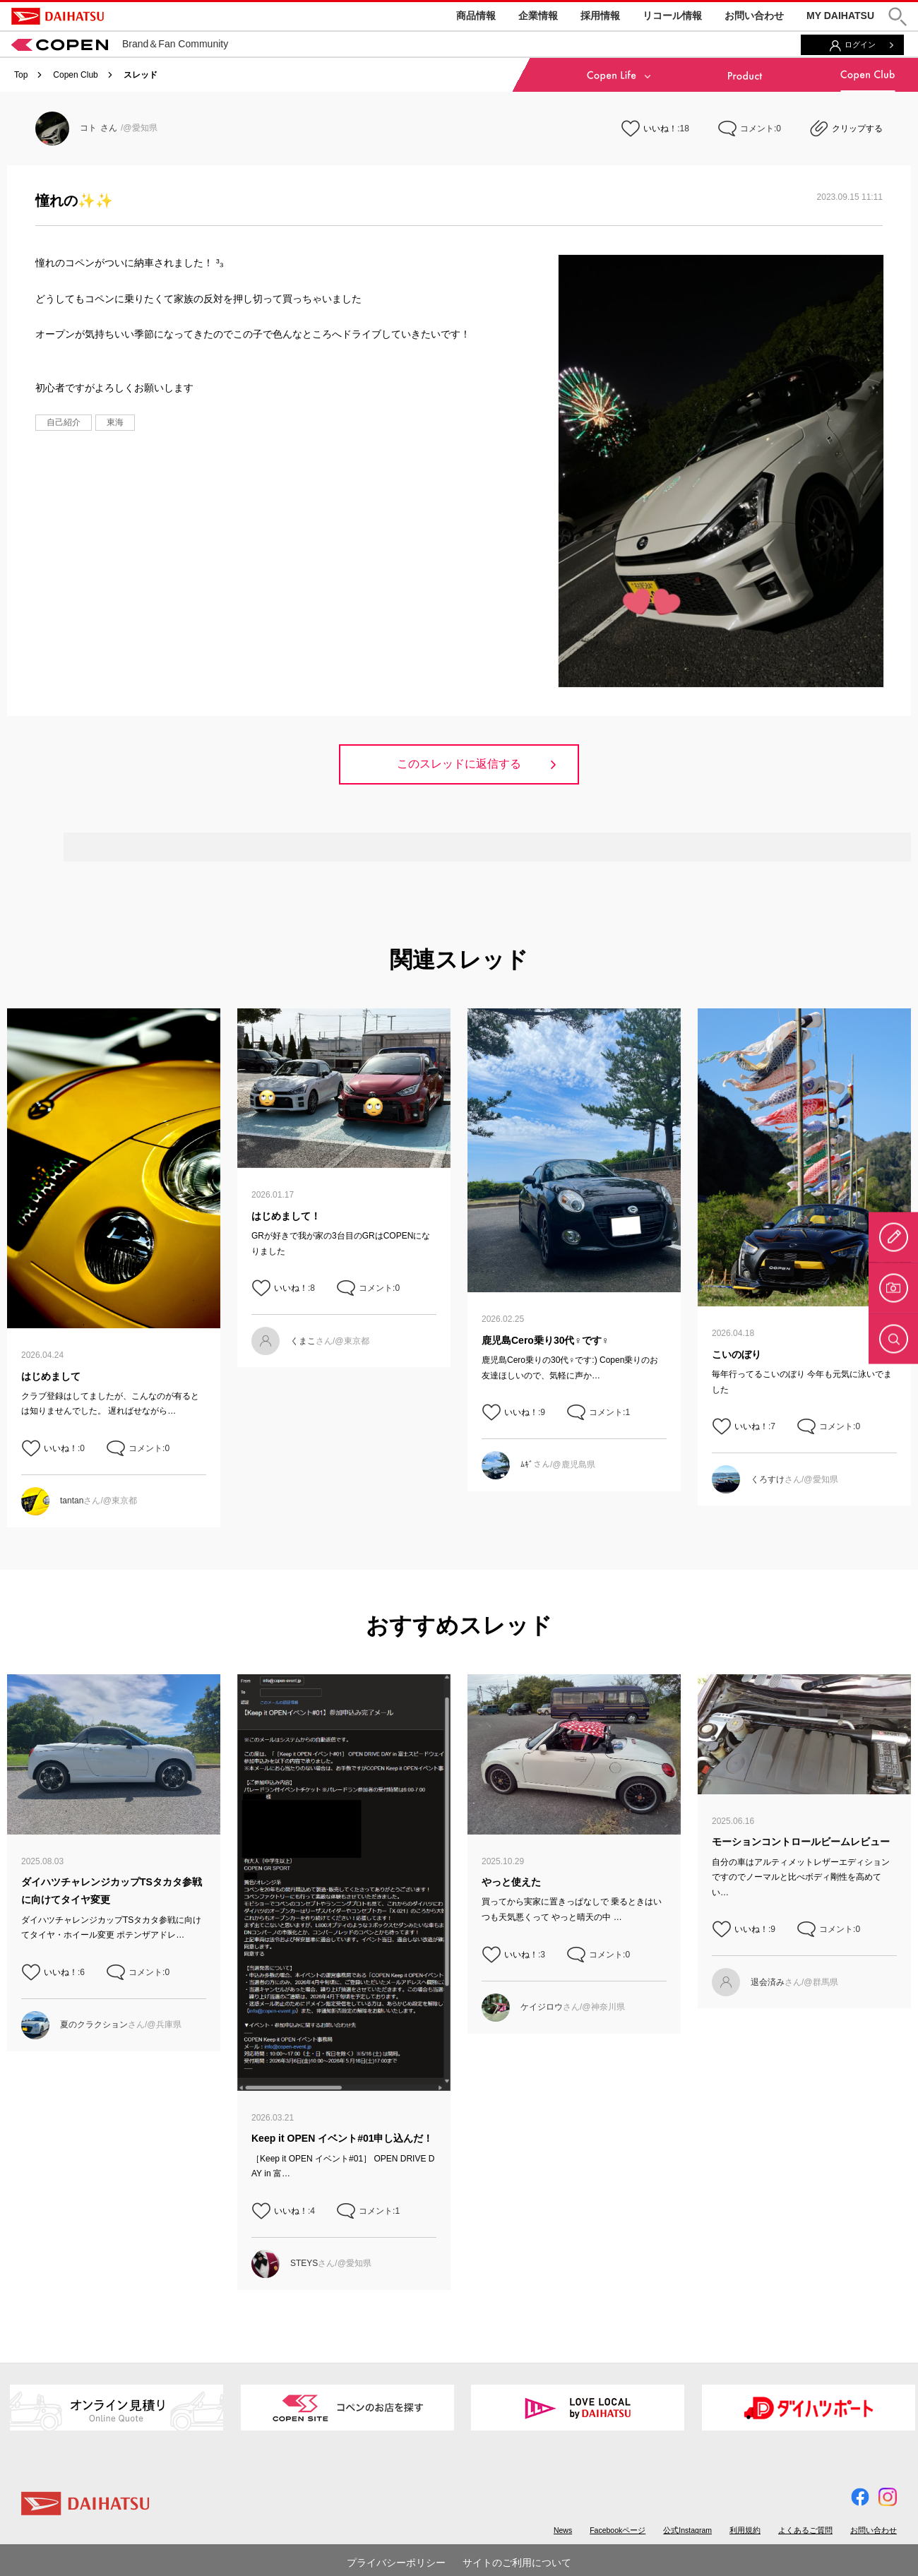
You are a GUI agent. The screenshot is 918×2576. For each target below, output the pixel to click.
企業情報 (538, 15)
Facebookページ (617, 2530)
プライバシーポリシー (396, 2562)
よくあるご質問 (805, 2530)
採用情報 (600, 15)
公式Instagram (687, 2530)
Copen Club (75, 75)
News (563, 2530)
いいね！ (660, 128)
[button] (897, 16)
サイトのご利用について (517, 2562)
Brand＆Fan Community (119, 43)
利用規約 (745, 2530)
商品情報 (476, 15)
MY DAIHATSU (840, 15)
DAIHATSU (57, 16)
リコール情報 (672, 15)
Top (21, 75)
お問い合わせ (754, 15)
